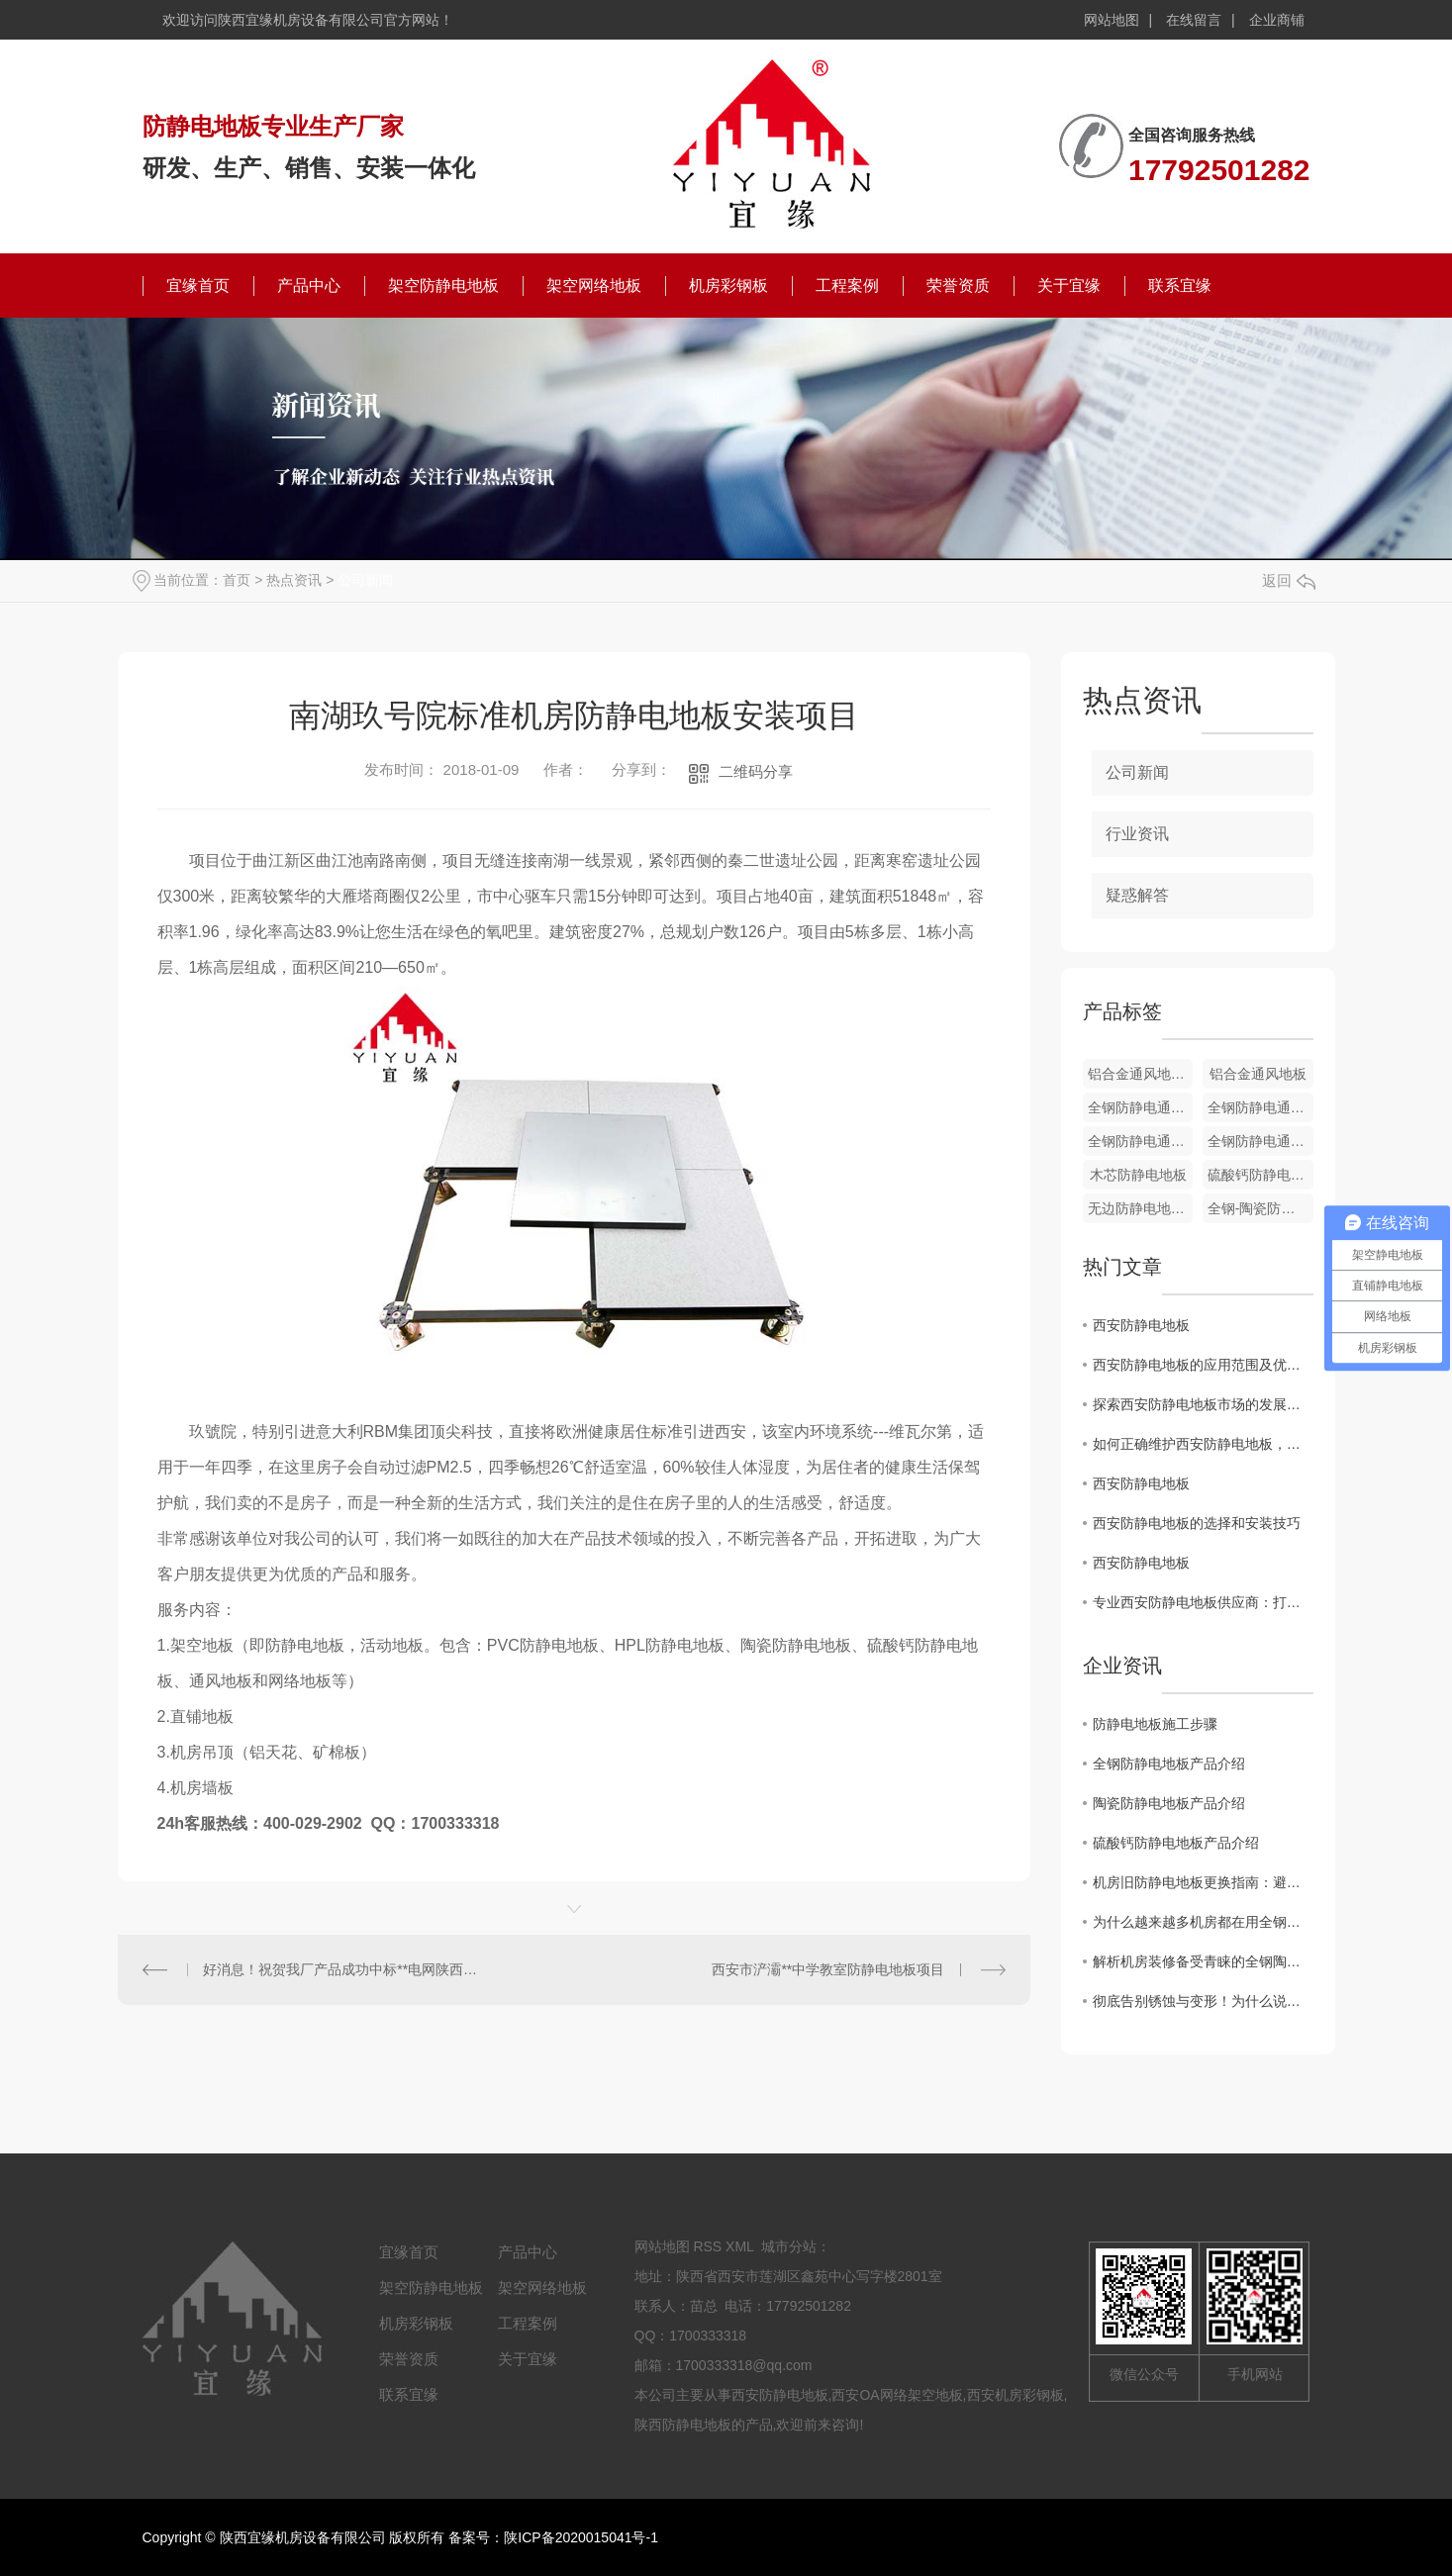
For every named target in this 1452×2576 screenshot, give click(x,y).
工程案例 (847, 285)
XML (739, 2246)
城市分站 (789, 2246)
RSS (707, 2246)
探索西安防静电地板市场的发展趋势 (1203, 1404)
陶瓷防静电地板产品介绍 (1169, 1803)
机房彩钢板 (728, 285)
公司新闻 (365, 580)
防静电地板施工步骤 (1155, 1724)
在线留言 (1193, 20)
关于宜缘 (1069, 285)
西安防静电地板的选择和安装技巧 (1197, 1523)
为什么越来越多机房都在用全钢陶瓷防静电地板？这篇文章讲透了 (1203, 1922)
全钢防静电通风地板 (1141, 1107)
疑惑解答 (1137, 895)
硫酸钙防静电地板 (1260, 1175)
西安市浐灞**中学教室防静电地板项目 (828, 1969)
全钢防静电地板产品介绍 (1169, 1763)
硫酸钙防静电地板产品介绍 (1176, 1843)
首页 (236, 580)
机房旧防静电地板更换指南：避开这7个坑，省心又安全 (1203, 1882)
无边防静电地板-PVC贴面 (1141, 1208)
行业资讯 (1137, 833)
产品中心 (308, 285)
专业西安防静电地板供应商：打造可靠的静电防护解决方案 (1203, 1602)
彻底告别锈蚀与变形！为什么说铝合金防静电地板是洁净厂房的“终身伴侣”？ (1203, 2001)
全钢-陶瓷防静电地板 (1260, 1208)
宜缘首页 (198, 285)
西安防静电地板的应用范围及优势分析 (1203, 1365)
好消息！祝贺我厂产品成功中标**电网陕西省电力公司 (345, 1969)
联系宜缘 (1179, 285)
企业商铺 (1277, 20)
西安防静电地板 (1141, 1325)
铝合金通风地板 (1258, 1074)
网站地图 (1111, 20)
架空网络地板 (593, 285)
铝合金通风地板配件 (1141, 1074)
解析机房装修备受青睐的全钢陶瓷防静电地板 (1203, 1961)
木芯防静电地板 (1138, 1175)
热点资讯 (294, 580)
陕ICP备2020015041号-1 (581, 2537)
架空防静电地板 (443, 285)
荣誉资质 (958, 285)
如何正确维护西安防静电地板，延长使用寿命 (1203, 1444)
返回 (1288, 580)
